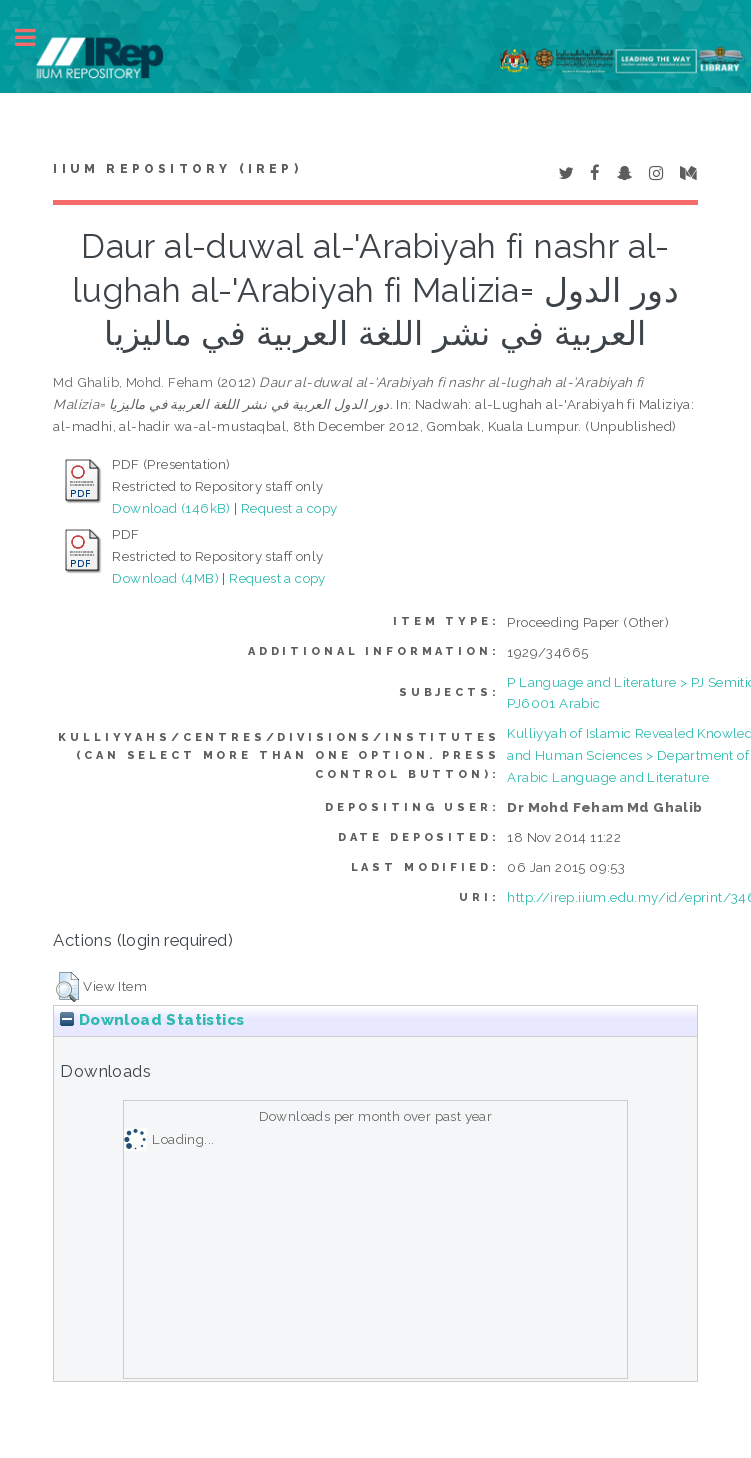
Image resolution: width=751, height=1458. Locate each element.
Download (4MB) (165, 578)
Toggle (36, 37)
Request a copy (289, 508)
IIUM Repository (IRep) (177, 169)
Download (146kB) (171, 508)
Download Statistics (152, 1020)
